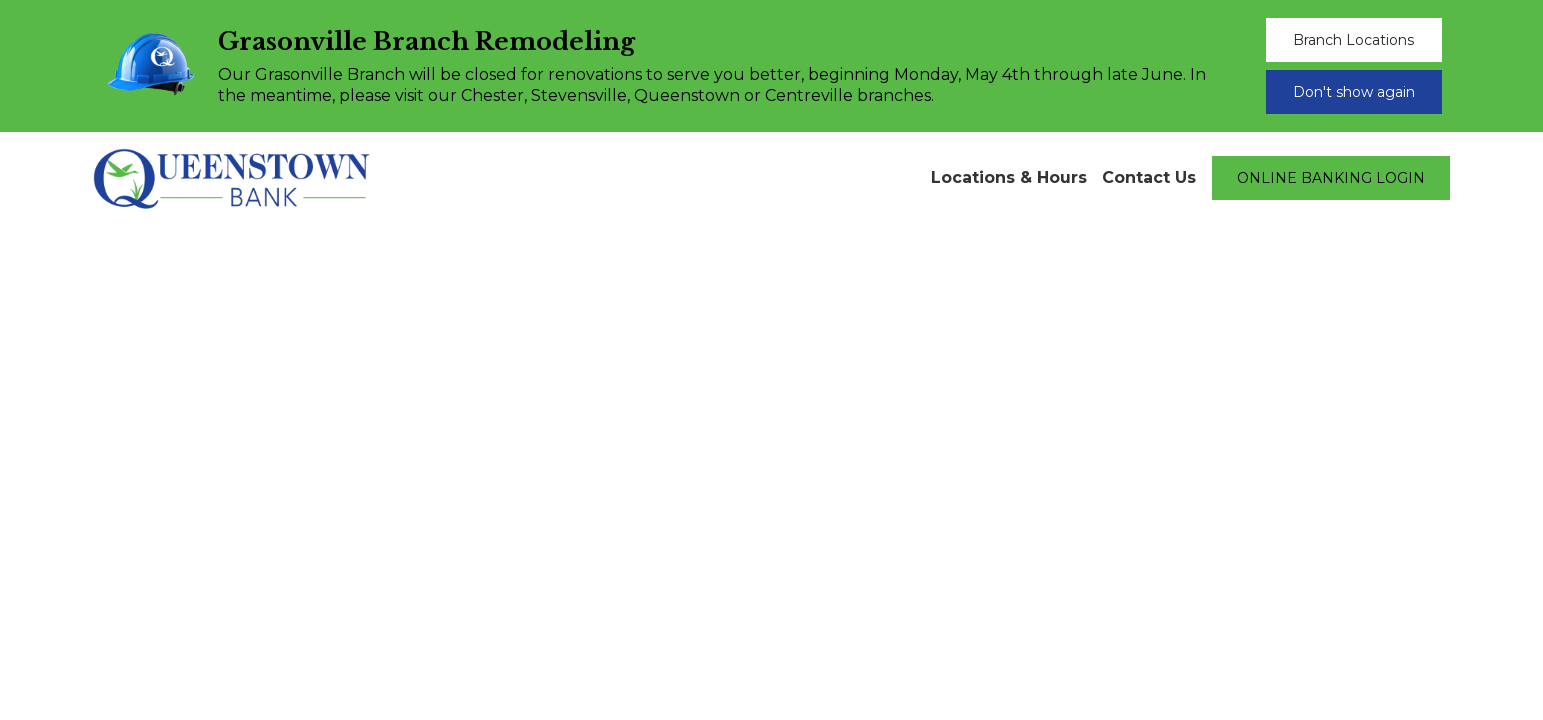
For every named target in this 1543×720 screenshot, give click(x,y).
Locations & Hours (1009, 177)
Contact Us (1149, 177)
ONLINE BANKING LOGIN (1331, 178)
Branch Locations (1353, 40)
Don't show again (1354, 92)
